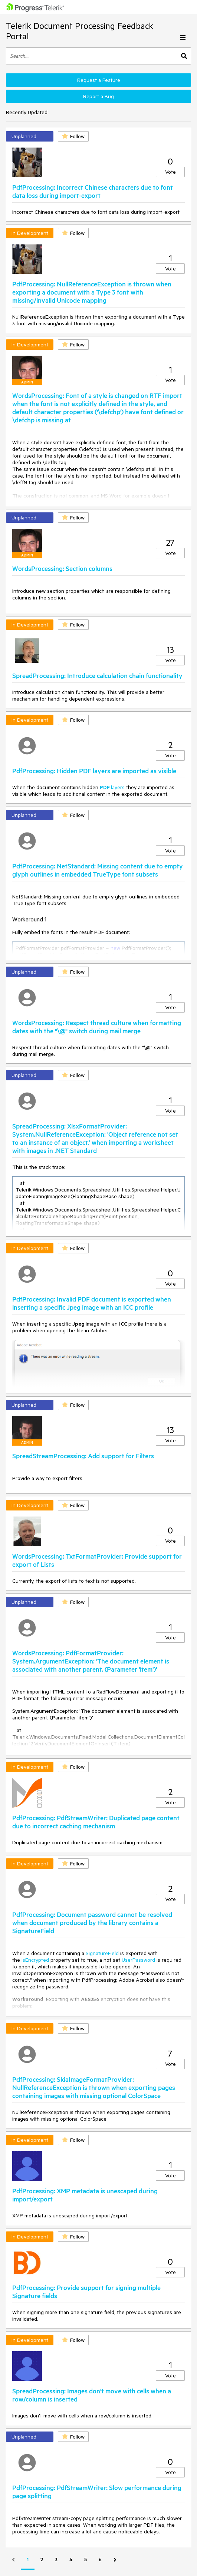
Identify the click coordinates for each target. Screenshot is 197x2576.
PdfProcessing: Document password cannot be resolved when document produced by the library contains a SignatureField (92, 1922)
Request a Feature (98, 80)
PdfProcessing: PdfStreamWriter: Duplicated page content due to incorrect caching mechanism (96, 1822)
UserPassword (138, 1960)
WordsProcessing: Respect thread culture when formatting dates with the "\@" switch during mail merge (96, 1026)
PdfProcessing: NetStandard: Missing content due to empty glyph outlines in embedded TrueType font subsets (97, 870)
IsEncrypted (35, 1960)
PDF (105, 787)
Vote (170, 172)
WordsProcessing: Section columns (62, 568)
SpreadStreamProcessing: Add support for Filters (83, 1456)
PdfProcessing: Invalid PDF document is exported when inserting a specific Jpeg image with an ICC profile (91, 1303)
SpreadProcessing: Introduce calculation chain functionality (97, 675)
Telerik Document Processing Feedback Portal (79, 30)
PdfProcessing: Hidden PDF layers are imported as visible (94, 771)
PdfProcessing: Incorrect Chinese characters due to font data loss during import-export (92, 191)
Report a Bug (98, 96)
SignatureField (102, 1953)
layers (118, 787)
